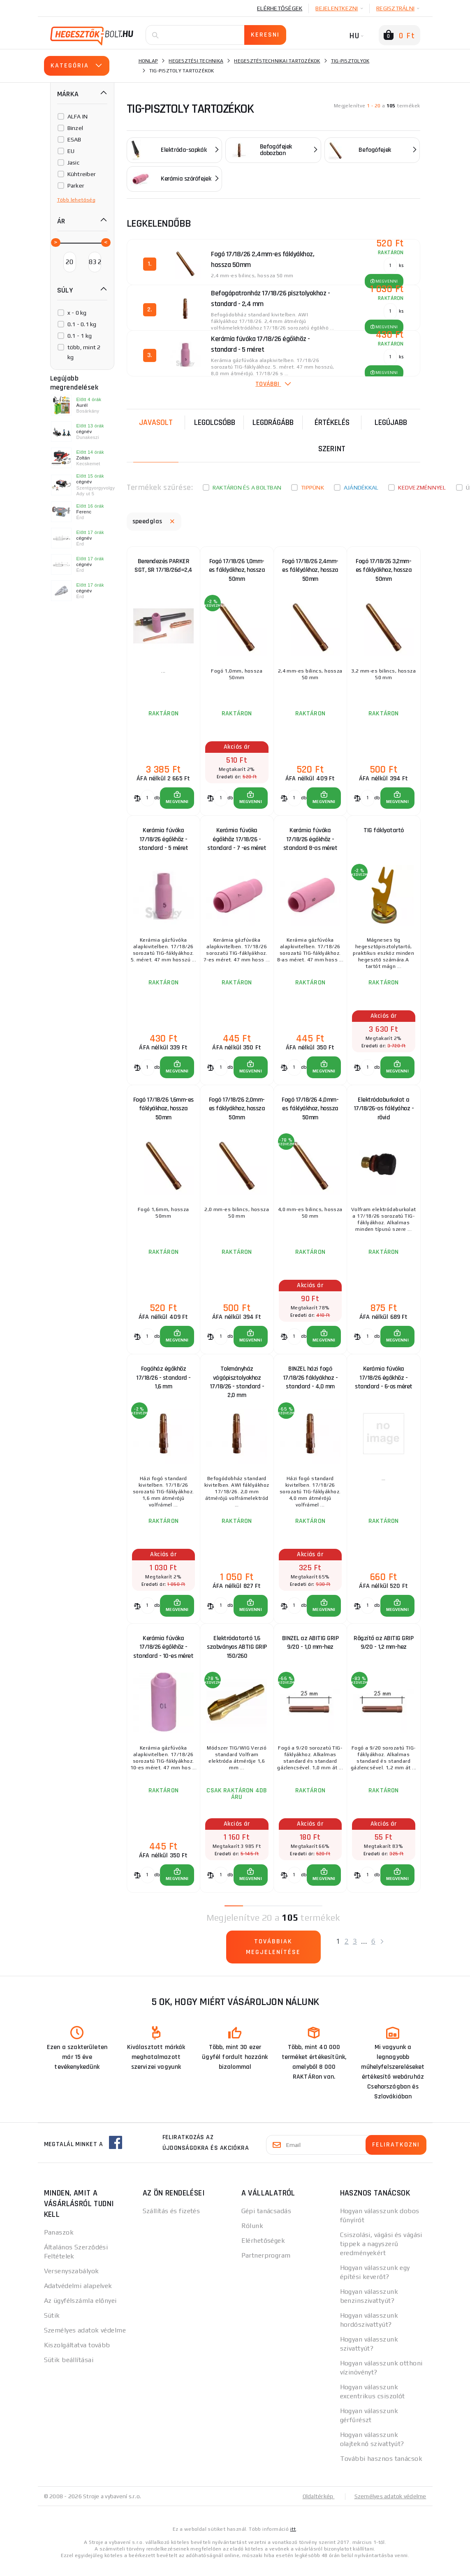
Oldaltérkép (318, 2507)
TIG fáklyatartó (383, 833)
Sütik (52, 2326)
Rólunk (252, 2236)
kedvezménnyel (422, 487)
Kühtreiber (81, 174)
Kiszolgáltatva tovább (77, 2356)
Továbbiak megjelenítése (273, 1957)
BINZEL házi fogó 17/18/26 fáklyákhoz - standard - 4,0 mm (310, 1385)
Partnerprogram (266, 2266)
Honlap (148, 61)
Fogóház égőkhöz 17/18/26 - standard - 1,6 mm (163, 1385)
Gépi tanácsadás (266, 2222)
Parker (76, 185)
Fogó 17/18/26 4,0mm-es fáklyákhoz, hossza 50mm (310, 1113)
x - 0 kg (77, 312)
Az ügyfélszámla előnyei (80, 2311)
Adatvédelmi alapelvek (78, 2296)
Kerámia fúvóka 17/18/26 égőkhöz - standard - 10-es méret (163, 1658)
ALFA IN (77, 116)
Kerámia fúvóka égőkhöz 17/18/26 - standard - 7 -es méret (236, 842)
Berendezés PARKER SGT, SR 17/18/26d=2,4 (163, 566)
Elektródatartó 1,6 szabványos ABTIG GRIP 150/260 (237, 1656)
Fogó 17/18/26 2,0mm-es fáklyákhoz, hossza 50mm (237, 1113)
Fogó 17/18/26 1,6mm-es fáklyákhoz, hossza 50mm (163, 1113)
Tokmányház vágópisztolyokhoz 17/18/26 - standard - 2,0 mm (237, 1387)
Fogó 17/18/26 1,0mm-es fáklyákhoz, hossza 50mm (237, 570)
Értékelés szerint (332, 435)
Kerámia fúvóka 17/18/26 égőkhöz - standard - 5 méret (163, 842)
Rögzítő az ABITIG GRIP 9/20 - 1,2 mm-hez (383, 1652)
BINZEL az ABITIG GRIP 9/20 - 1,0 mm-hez (310, 1652)
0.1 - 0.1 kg (82, 324)
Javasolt (156, 422)
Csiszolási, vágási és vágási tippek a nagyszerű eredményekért (381, 2254)
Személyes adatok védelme (85, 2341)
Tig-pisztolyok (350, 61)
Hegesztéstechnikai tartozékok (277, 61)
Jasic (73, 162)
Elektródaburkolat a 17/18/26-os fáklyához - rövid (383, 1113)
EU (71, 151)
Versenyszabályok (71, 2282)
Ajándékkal (361, 487)
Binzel (75, 128)
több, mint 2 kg (84, 352)
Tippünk (312, 487)
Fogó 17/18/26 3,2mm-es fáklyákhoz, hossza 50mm (384, 570)
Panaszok (59, 2243)
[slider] (55, 242)
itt (293, 2540)
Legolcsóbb (214, 422)
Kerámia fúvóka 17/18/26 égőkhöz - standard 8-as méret (310, 842)
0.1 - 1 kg (79, 335)
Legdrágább (273, 422)
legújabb (391, 422)
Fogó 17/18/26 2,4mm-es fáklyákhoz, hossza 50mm (310, 570)
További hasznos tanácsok (381, 2469)
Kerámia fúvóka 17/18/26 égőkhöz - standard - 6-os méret (383, 1385)
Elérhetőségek (279, 8)
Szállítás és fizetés (171, 2222)
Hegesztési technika (196, 61)
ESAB (74, 139)
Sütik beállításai (68, 2370)
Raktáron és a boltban (247, 487)
